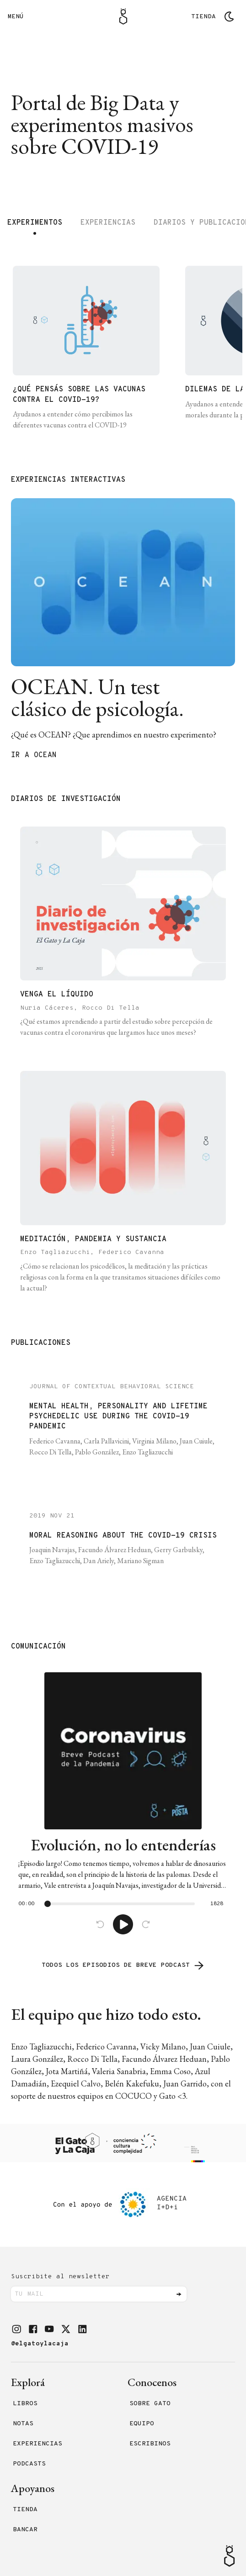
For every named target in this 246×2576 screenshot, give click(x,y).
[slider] (47, 1904)
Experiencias (107, 223)
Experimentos (34, 223)
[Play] (123, 1924)
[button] (16, 2328)
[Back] (100, 1924)
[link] (123, 1803)
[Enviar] (178, 2294)
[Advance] (145, 1924)
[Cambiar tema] (229, 16)
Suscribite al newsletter (60, 2277)
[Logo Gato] (123, 16)
